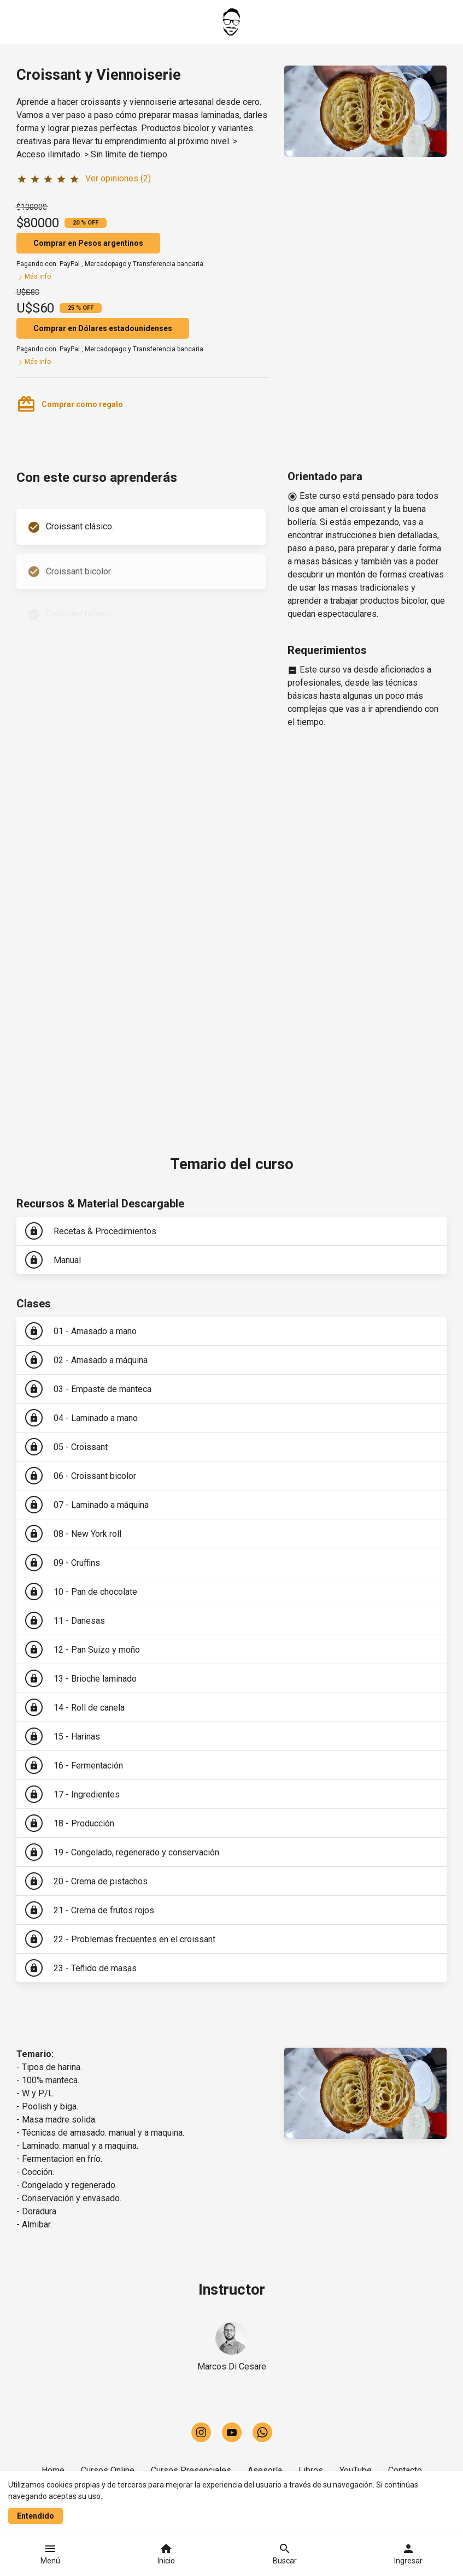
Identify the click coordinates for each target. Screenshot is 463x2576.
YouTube (355, 2470)
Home (53, 2470)
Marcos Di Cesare (231, 2366)
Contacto (405, 2470)
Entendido (35, 2516)
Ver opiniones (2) (118, 178)
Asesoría (265, 2470)
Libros (310, 2470)
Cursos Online (107, 2470)
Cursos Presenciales (191, 2470)
